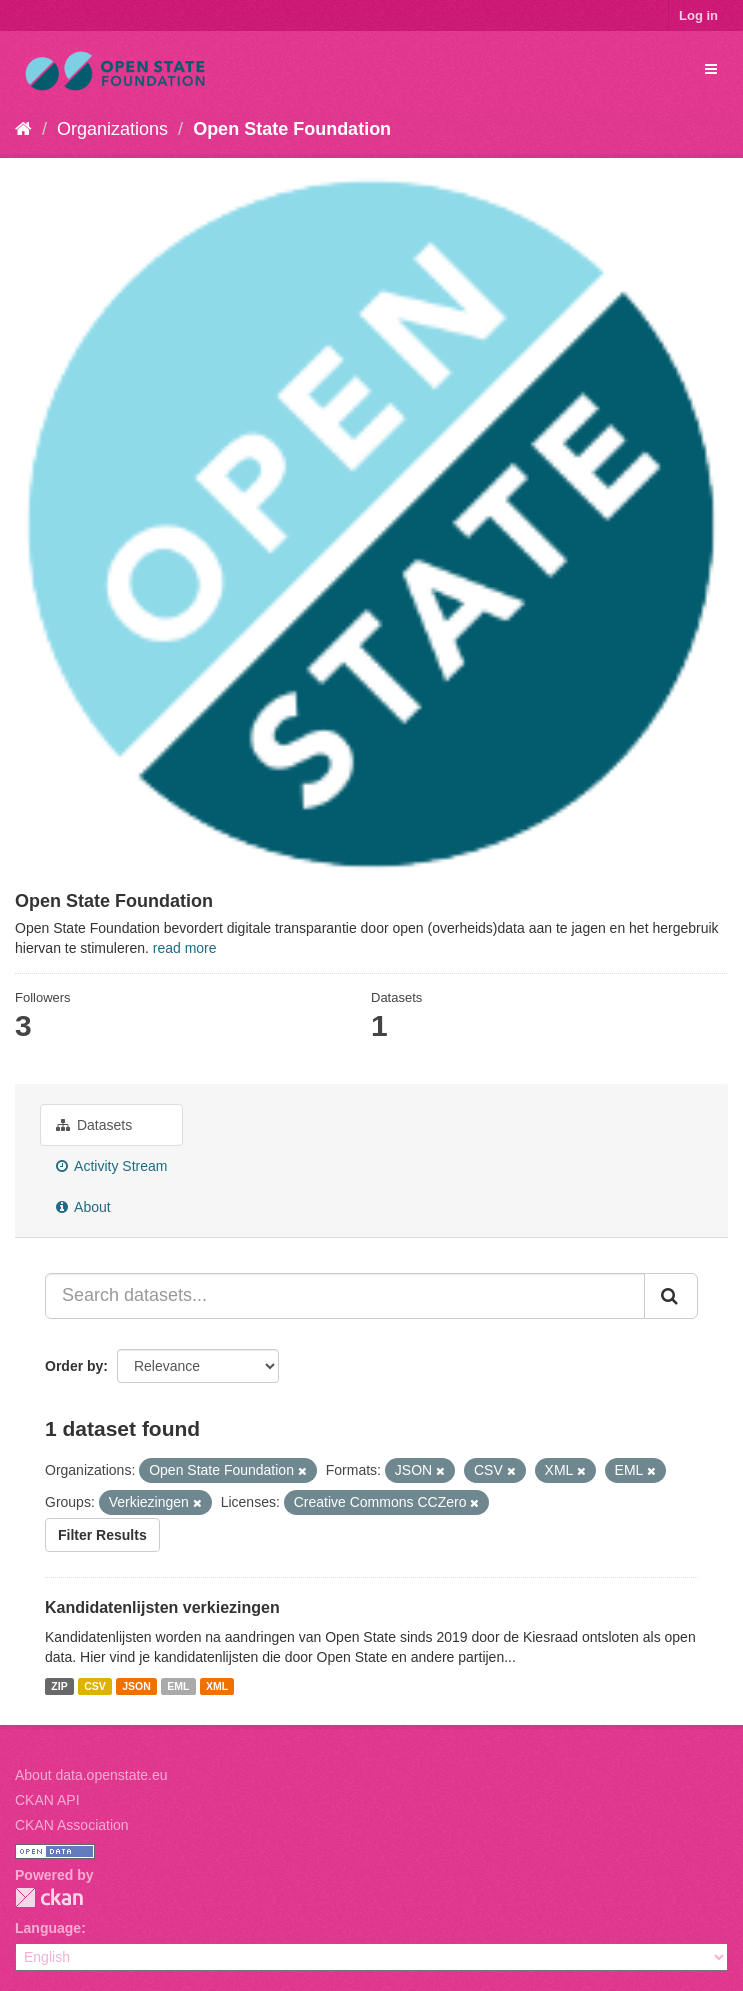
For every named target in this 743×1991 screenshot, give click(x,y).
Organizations (112, 129)
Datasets (94, 1125)
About (83, 1207)
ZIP (59, 1686)
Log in (698, 15)
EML (178, 1686)
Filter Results (102, 1535)
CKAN (49, 1897)
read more (185, 948)
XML (217, 1686)
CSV (95, 1686)
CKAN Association (72, 1825)
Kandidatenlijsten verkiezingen (162, 1607)
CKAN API (47, 1800)
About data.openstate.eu (91, 1775)
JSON (136, 1686)
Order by (74, 1366)
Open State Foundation (292, 129)
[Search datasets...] (345, 1296)
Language (48, 1928)
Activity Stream (111, 1166)
